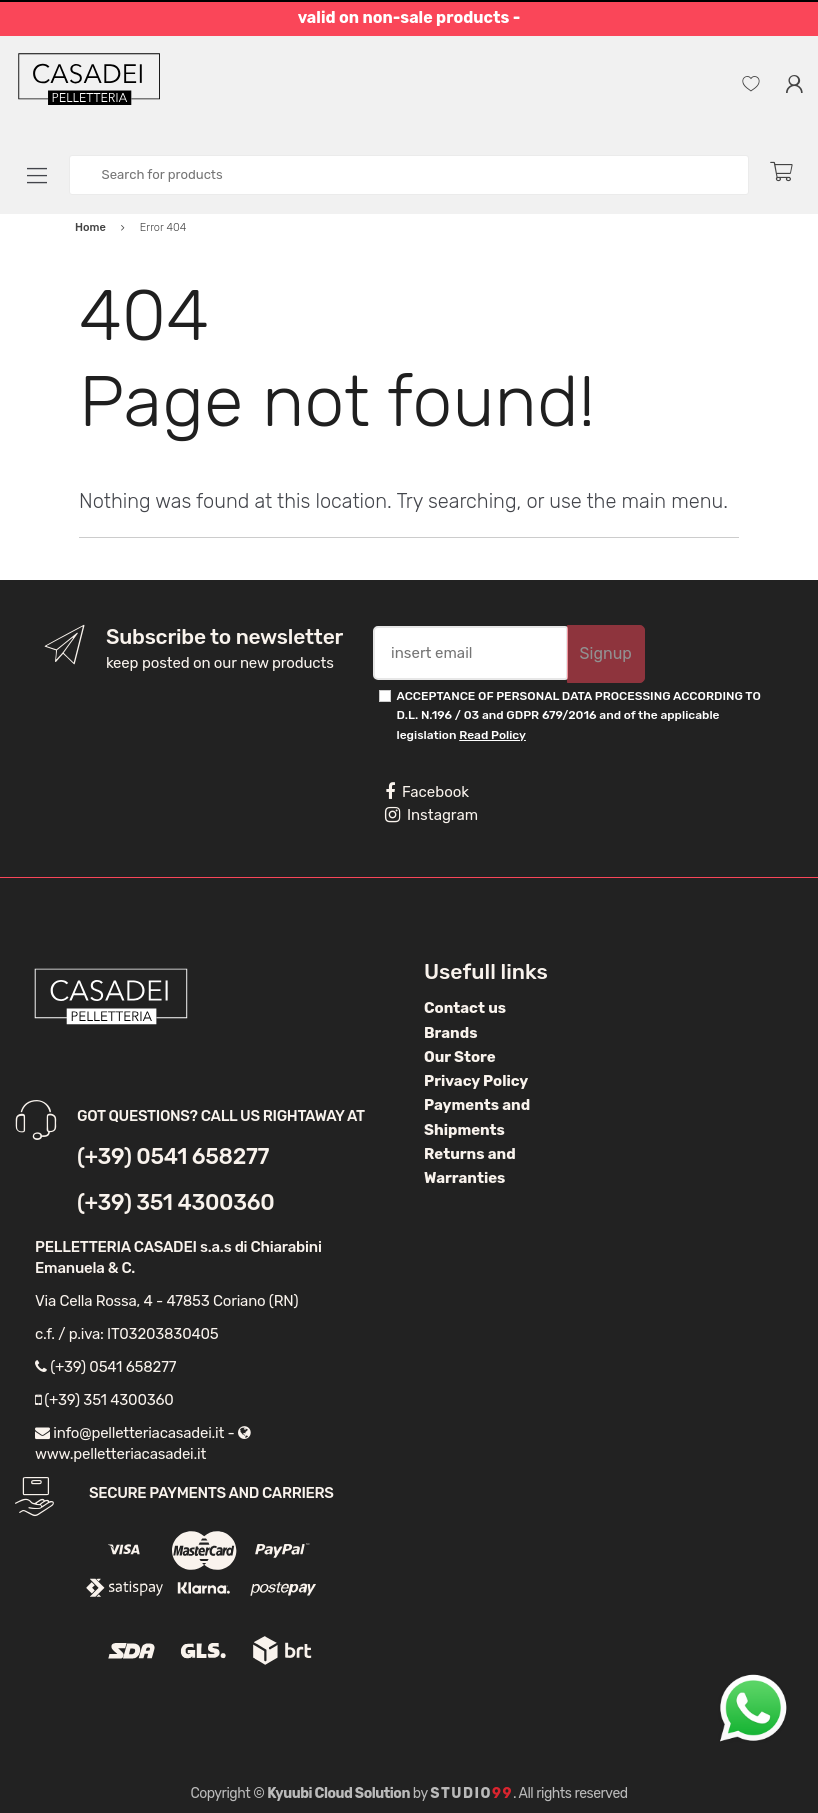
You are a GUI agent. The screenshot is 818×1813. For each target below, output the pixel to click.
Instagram (431, 815)
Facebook (427, 792)
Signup (606, 653)
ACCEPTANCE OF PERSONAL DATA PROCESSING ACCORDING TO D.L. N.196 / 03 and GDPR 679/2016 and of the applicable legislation (579, 715)
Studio (471, 1793)
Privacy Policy (476, 1081)
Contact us (465, 1008)
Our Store (460, 1057)
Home (90, 227)
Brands (450, 1033)
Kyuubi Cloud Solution (338, 1793)
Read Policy (492, 735)
